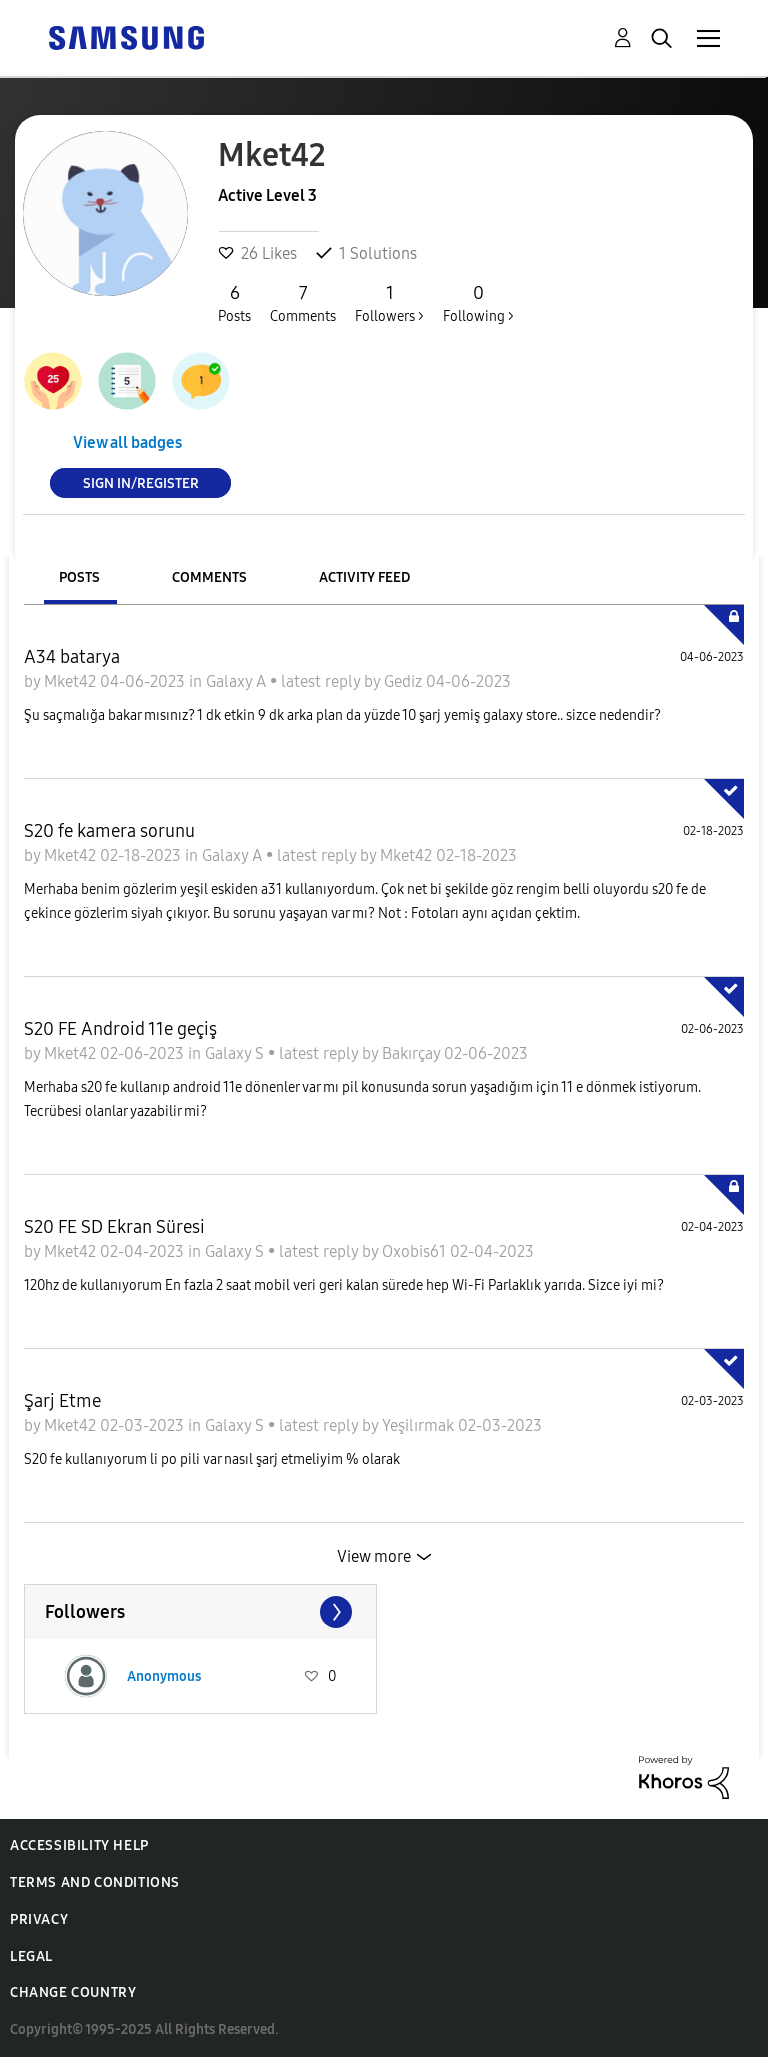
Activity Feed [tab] (364, 577)
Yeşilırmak (420, 1425)
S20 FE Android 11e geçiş (120, 1029)
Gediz (405, 681)
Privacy (39, 1919)
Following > (478, 303)
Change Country (73, 1992)
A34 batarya (72, 657)
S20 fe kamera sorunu (109, 831)
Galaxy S (236, 1053)
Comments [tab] (209, 577)
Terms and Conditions (95, 1882)
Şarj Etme (62, 1401)
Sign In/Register (141, 482)
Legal (31, 1956)
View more (374, 1556)
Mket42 (72, 681)
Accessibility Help (79, 1845)
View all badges (127, 442)
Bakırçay (413, 1053)
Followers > (389, 303)
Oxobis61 (416, 1251)
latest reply (322, 681)
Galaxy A (238, 681)
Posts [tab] (79, 577)
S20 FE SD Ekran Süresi (114, 1227)
